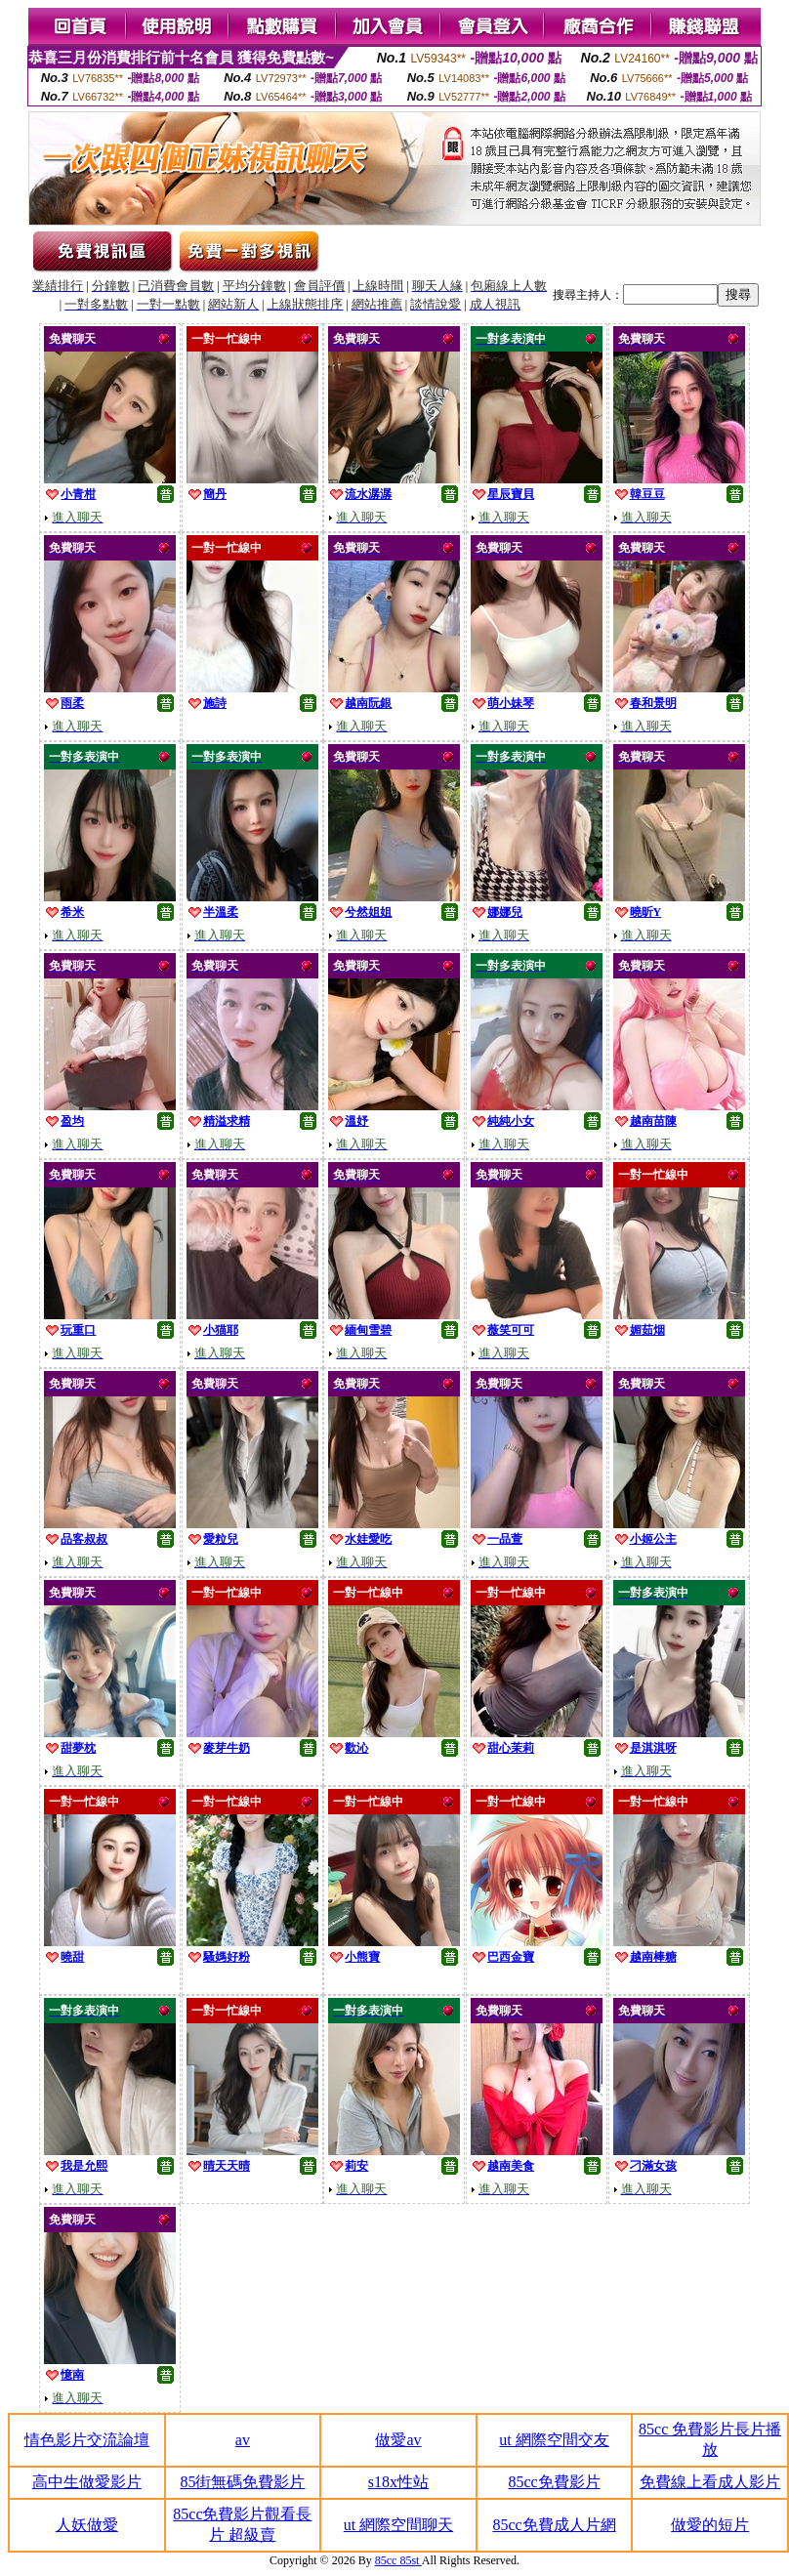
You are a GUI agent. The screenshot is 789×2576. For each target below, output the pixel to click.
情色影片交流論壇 (86, 2439)
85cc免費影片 (554, 2481)
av (242, 2439)
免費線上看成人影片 (710, 2481)
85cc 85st (398, 2560)
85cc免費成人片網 (553, 2524)
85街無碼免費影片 (242, 2481)
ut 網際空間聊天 (398, 2524)
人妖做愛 (87, 2524)
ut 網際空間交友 (553, 2439)
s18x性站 (398, 2481)
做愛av (398, 2439)
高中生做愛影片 (87, 2481)
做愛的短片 (710, 2524)
